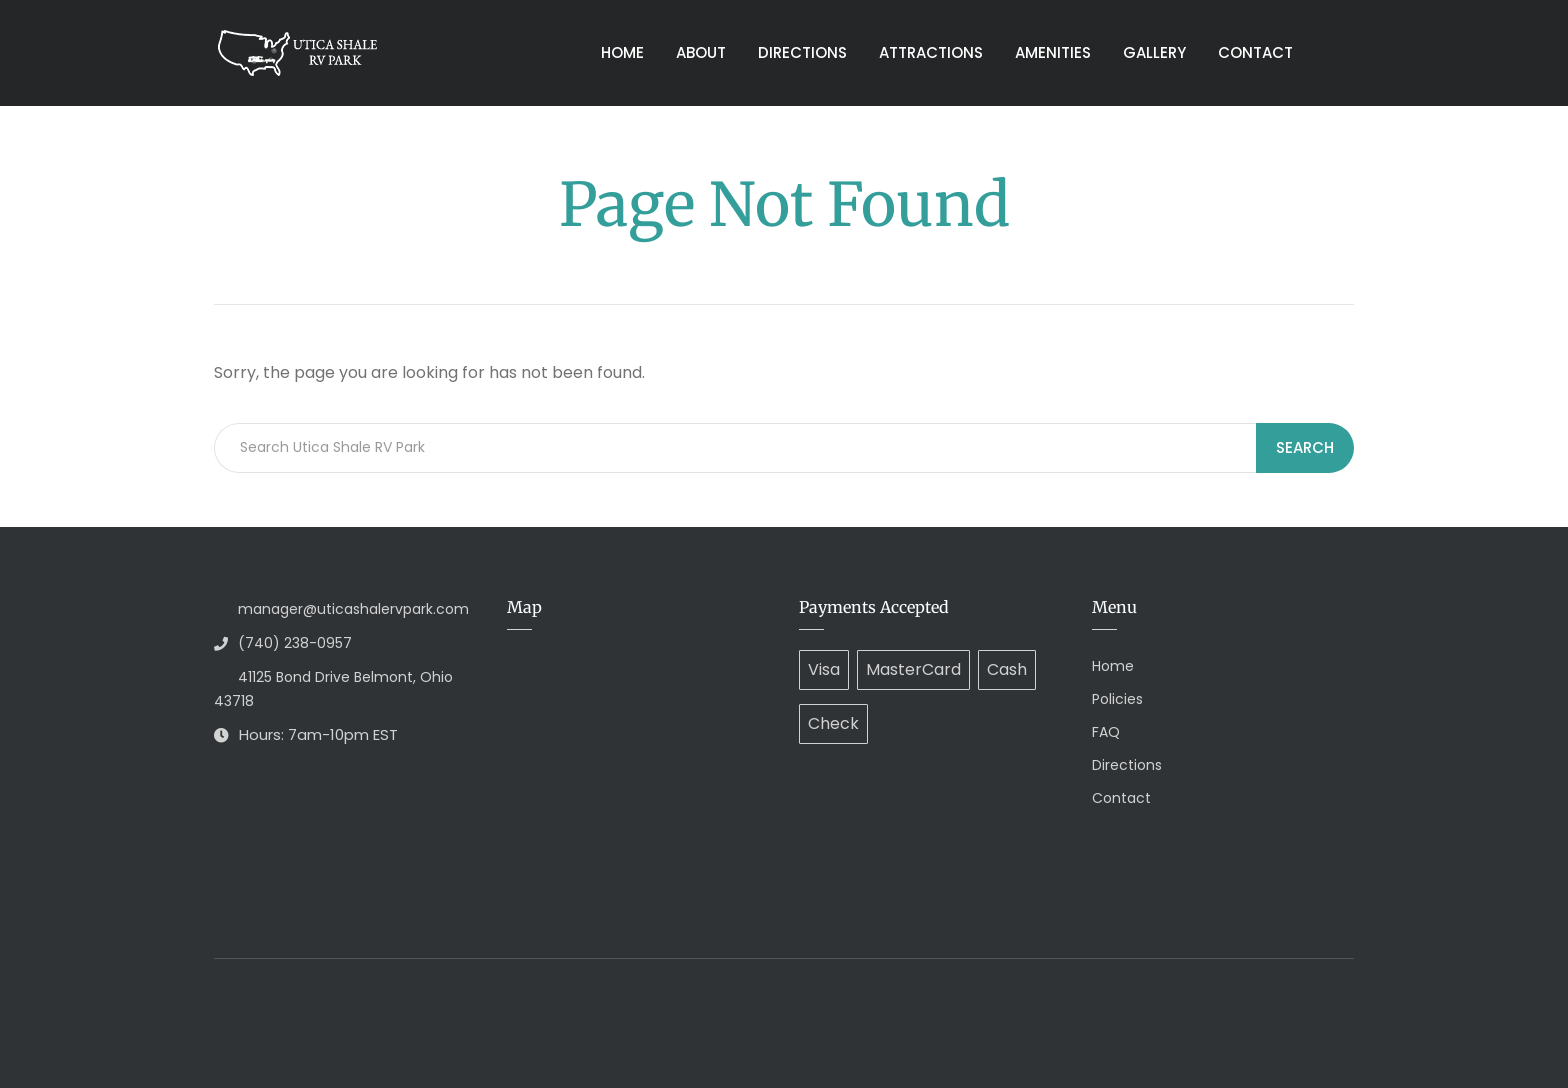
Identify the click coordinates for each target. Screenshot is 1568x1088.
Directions (802, 52)
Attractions (931, 52)
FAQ (1106, 732)
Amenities (1053, 52)
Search (1305, 447)
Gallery (1154, 52)
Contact (1255, 52)
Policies (1117, 699)
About (701, 52)
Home (622, 52)
